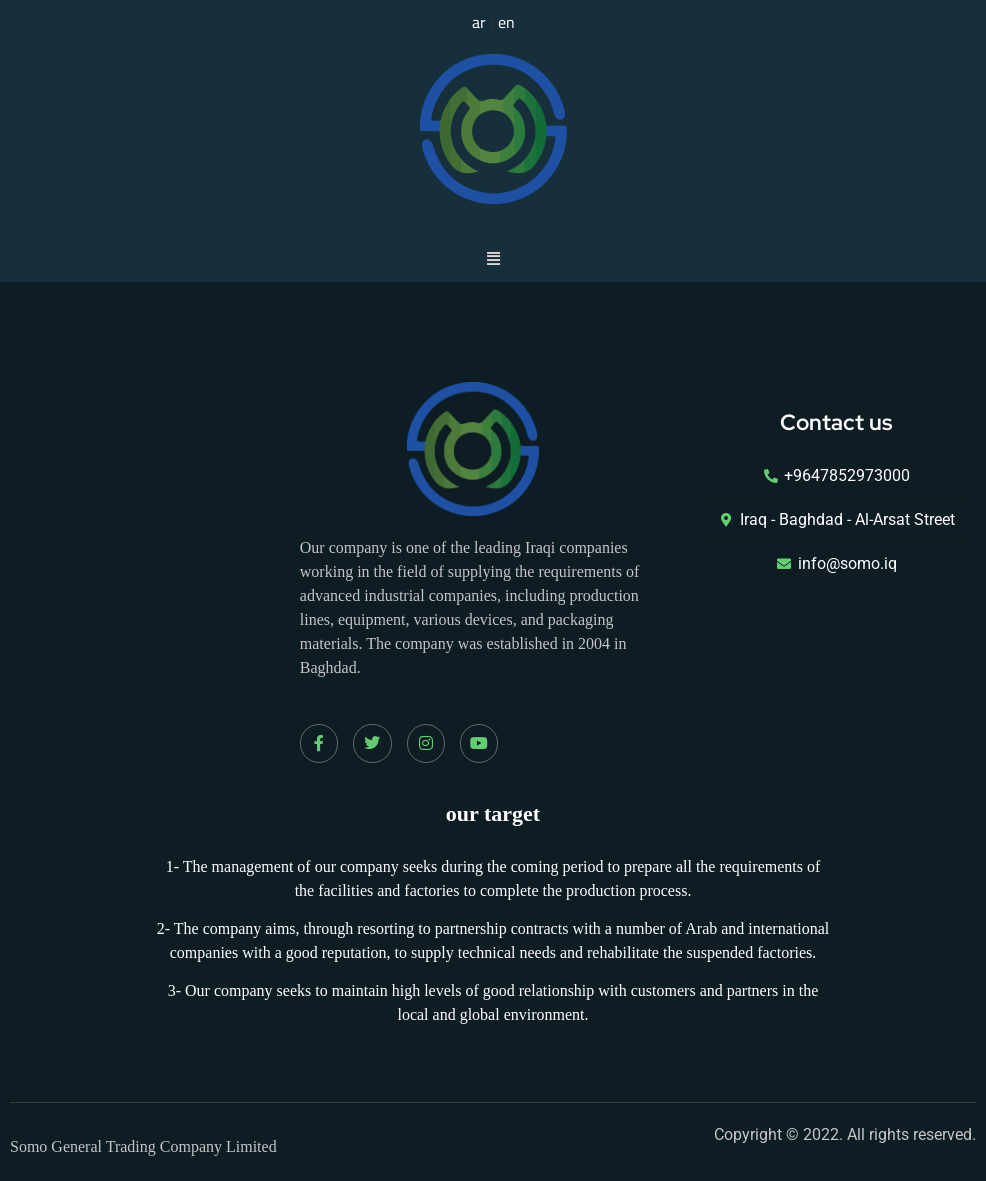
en (506, 22)
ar (479, 22)
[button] (493, 258)
